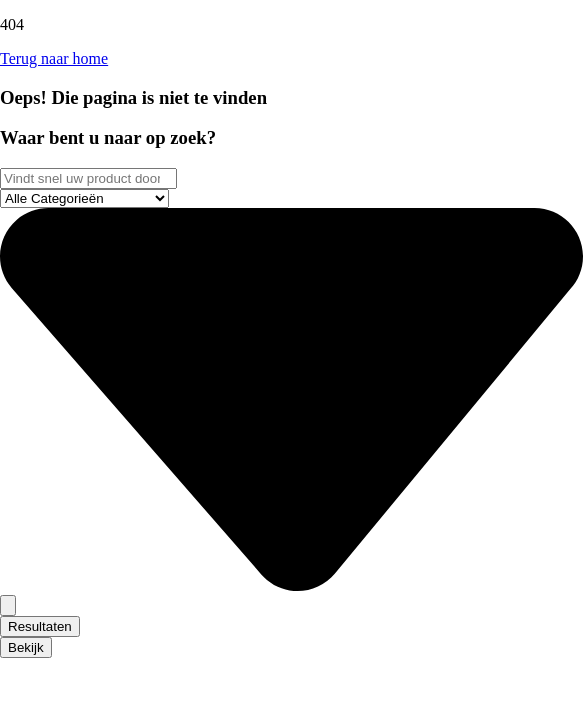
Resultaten (40, 626)
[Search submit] (8, 605)
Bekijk (26, 647)
